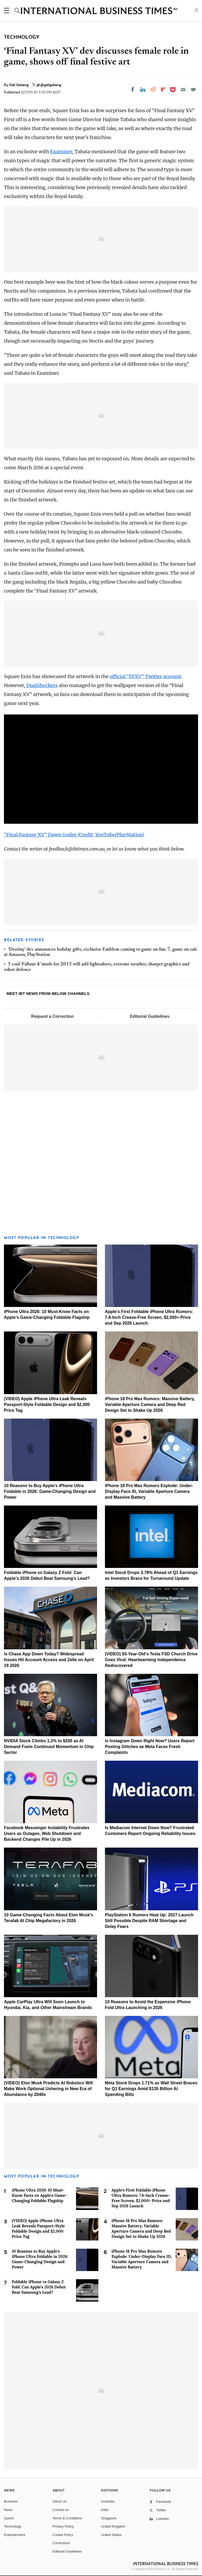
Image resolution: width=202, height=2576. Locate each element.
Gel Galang (19, 84)
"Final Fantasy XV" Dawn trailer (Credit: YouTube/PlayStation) (74, 835)
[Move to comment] (193, 89)
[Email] (183, 89)
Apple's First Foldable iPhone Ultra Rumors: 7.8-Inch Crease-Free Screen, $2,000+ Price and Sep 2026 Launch (149, 1317)
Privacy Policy (63, 2526)
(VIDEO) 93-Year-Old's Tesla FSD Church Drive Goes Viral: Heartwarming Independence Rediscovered (151, 1660)
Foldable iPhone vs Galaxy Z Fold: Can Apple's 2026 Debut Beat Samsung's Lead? (39, 2287)
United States (111, 2535)
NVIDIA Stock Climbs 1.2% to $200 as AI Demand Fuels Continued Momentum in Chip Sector (49, 1747)
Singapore (109, 2518)
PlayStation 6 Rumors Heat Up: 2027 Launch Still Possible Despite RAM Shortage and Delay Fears (149, 1921)
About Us (60, 2501)
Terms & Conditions (67, 2518)
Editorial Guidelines (149, 1016)
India (104, 2510)
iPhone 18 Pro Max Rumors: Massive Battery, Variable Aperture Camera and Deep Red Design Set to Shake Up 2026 (150, 1404)
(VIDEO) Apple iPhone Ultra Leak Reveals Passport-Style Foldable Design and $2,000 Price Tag (47, 1404)
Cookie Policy (63, 2535)
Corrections (61, 2543)
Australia (107, 2501)
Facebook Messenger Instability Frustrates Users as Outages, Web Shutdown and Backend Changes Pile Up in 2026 (46, 1833)
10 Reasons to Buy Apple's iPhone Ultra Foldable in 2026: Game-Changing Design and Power (50, 1491)
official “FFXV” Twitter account (145, 676)
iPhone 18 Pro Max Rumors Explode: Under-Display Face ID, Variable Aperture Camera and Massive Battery (149, 1491)
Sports (9, 2518)
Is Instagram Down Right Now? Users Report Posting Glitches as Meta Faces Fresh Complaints (149, 1747)
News (8, 2510)
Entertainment (14, 2535)
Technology (12, 2526)
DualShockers (42, 685)
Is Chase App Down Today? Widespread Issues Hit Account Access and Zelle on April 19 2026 (49, 1660)
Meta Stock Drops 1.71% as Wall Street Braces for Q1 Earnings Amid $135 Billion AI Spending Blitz (151, 2089)
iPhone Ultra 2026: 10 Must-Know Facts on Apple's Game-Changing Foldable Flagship (39, 2195)
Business (11, 2501)
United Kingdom (113, 2526)
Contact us (61, 2510)
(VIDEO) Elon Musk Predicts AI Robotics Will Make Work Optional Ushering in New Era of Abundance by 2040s (48, 2089)
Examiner (61, 152)
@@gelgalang (48, 84)
